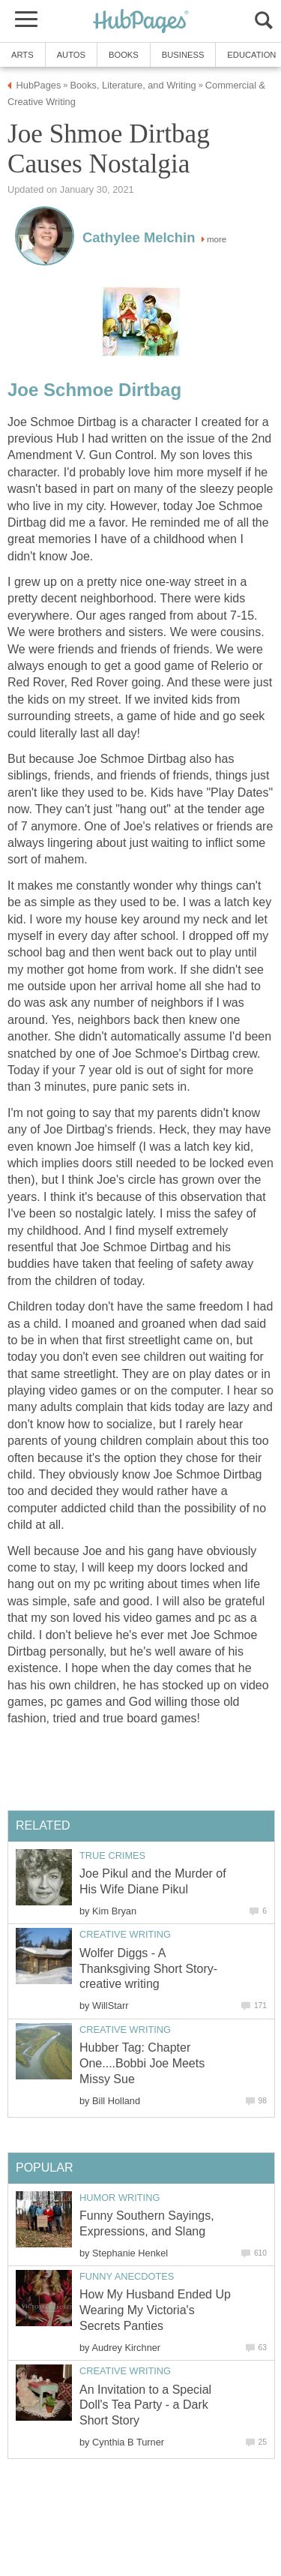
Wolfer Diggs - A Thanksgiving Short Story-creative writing (148, 1969)
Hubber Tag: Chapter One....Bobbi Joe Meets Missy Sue (142, 2063)
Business (183, 54)
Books (124, 54)
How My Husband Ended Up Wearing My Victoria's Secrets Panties (155, 2310)
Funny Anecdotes (126, 2276)
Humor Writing (119, 2197)
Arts (22, 54)
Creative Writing (125, 1934)
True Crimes (112, 1855)
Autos (71, 54)
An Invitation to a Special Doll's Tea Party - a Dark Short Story (145, 2405)
